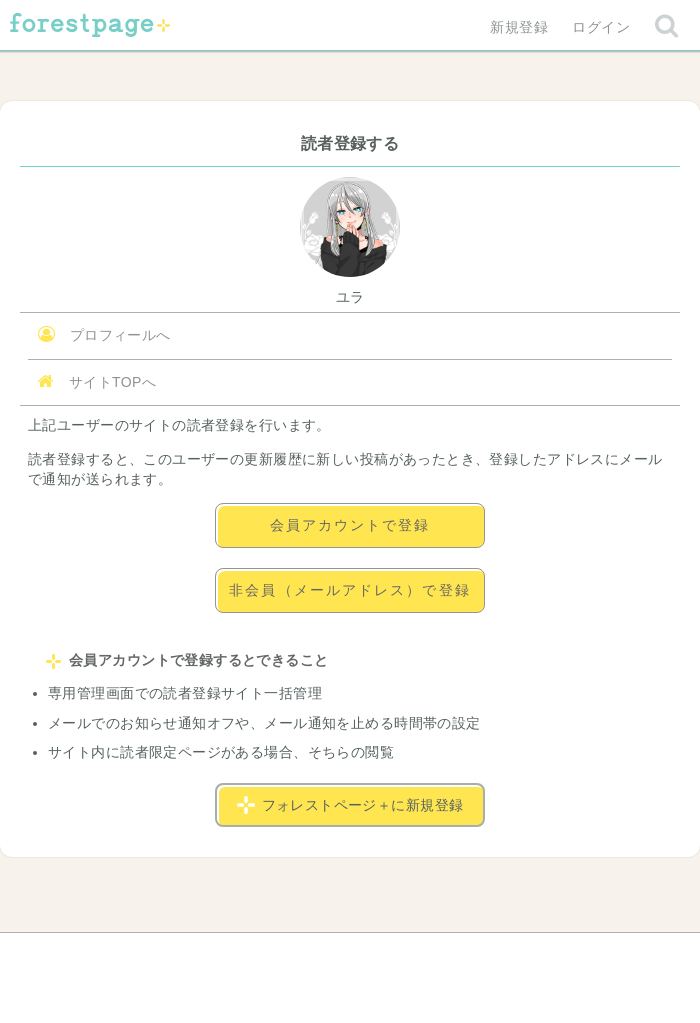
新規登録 (519, 27)
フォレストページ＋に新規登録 (350, 805)
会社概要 (427, 955)
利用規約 (322, 955)
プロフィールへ (104, 334)
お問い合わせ (205, 955)
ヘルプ (94, 955)
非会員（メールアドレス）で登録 (350, 590)
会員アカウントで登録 (350, 525)
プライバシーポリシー (566, 955)
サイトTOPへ (97, 381)
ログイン (601, 27)
